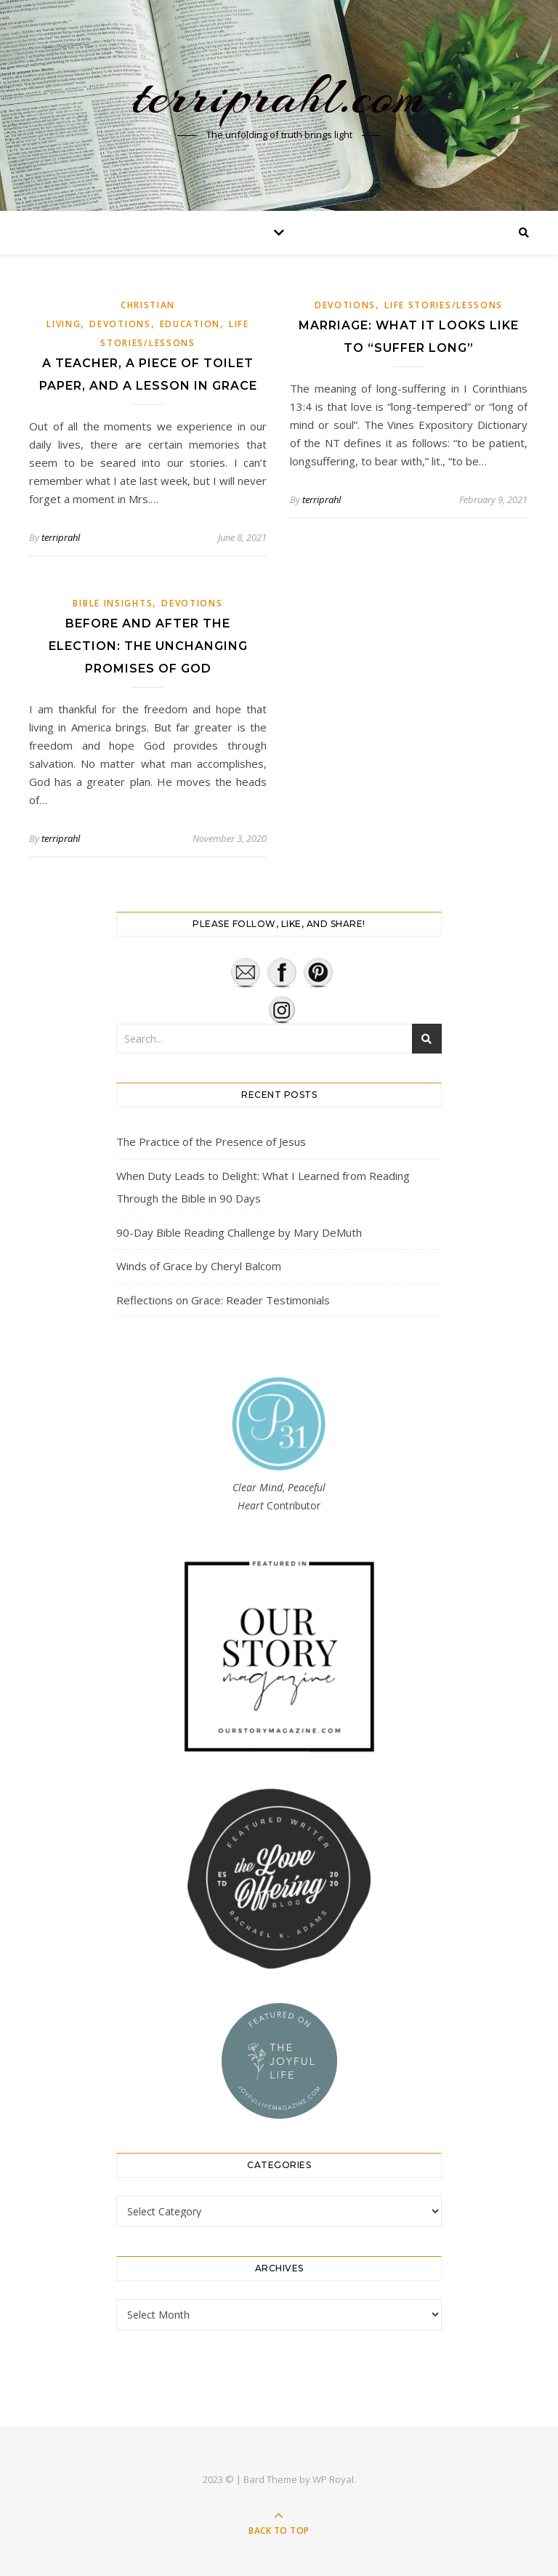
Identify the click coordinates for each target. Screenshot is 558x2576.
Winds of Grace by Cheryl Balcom (198, 1266)
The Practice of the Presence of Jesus (211, 1141)
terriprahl (60, 537)
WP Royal (333, 2479)
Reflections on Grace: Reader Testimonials (223, 1300)
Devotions (119, 324)
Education (190, 324)
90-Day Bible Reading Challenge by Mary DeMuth (239, 1232)
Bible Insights (113, 603)
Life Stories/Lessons (443, 305)
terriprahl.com (279, 96)
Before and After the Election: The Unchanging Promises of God (148, 646)
